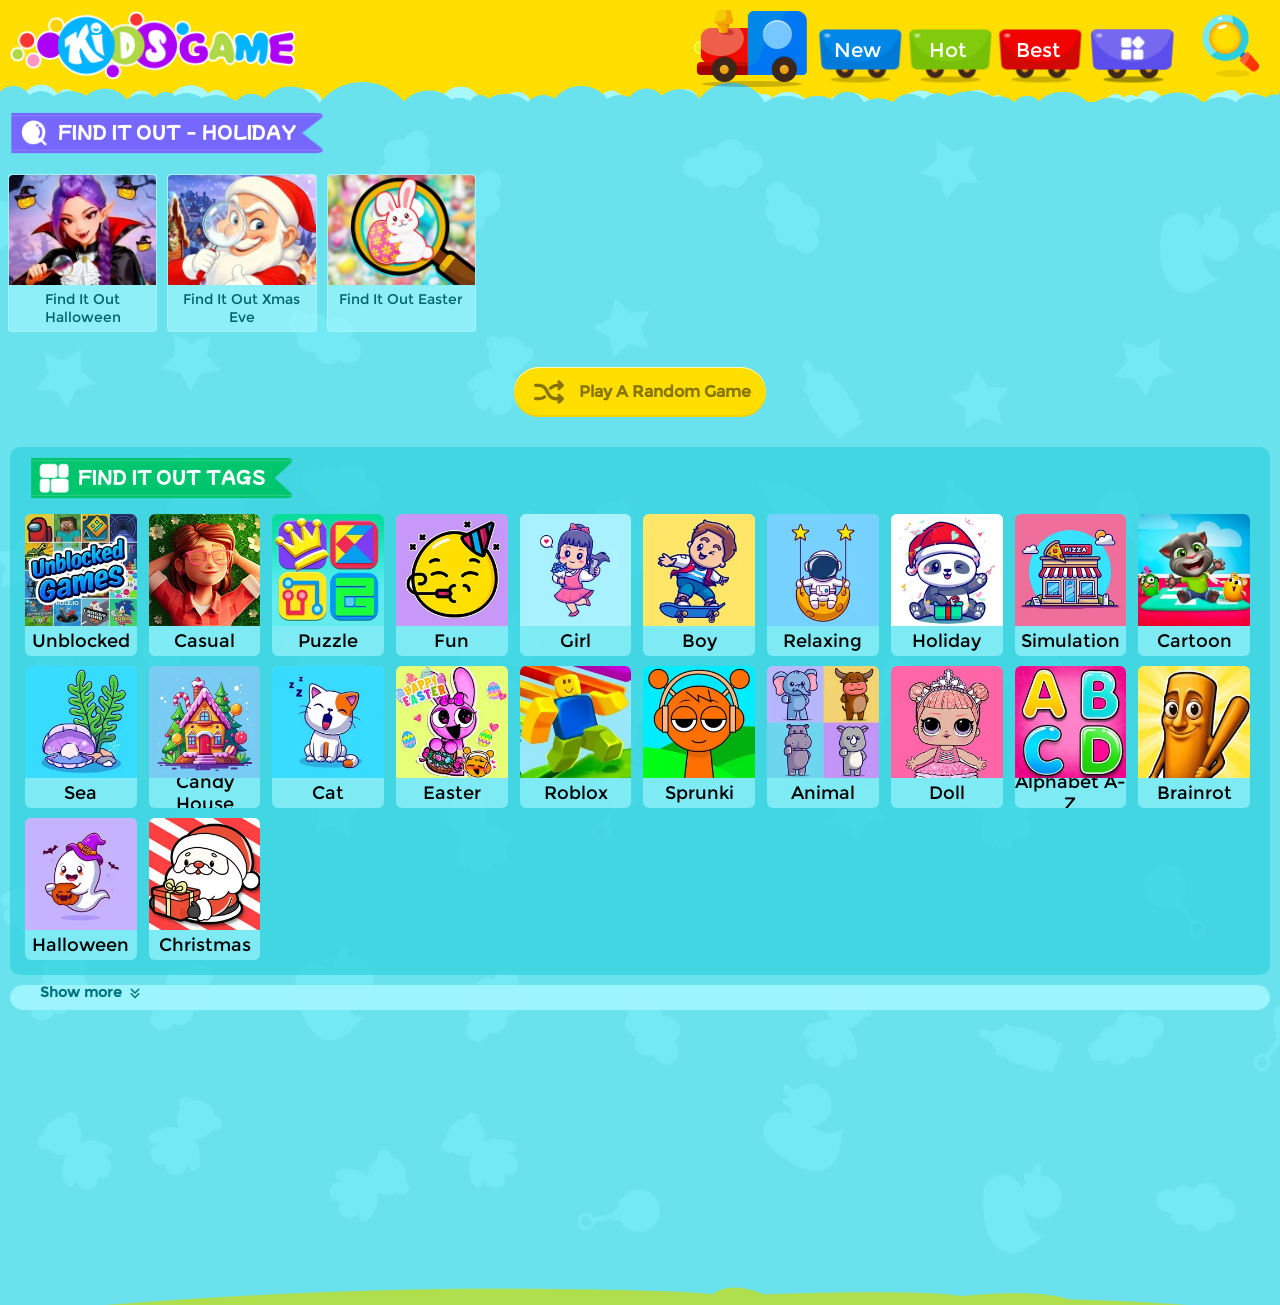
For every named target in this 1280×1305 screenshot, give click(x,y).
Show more (91, 992)
